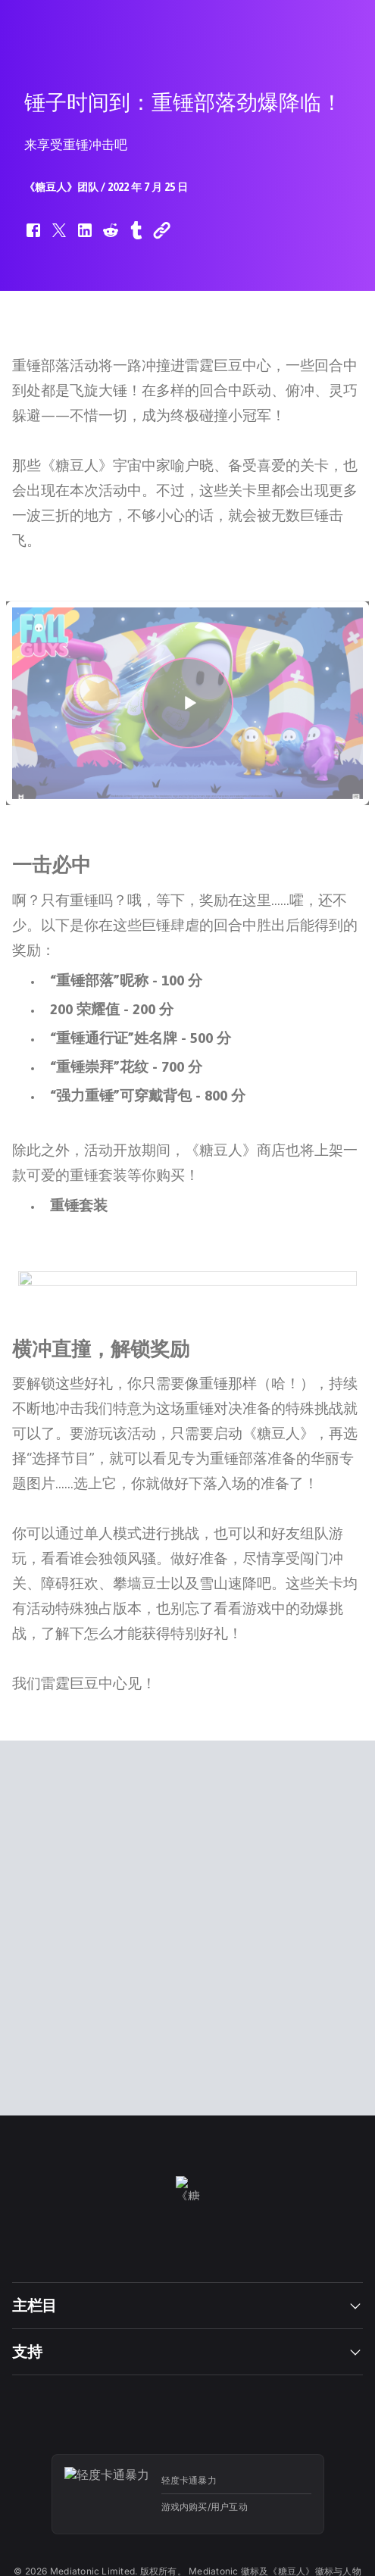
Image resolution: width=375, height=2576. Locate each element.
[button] (33, 237)
